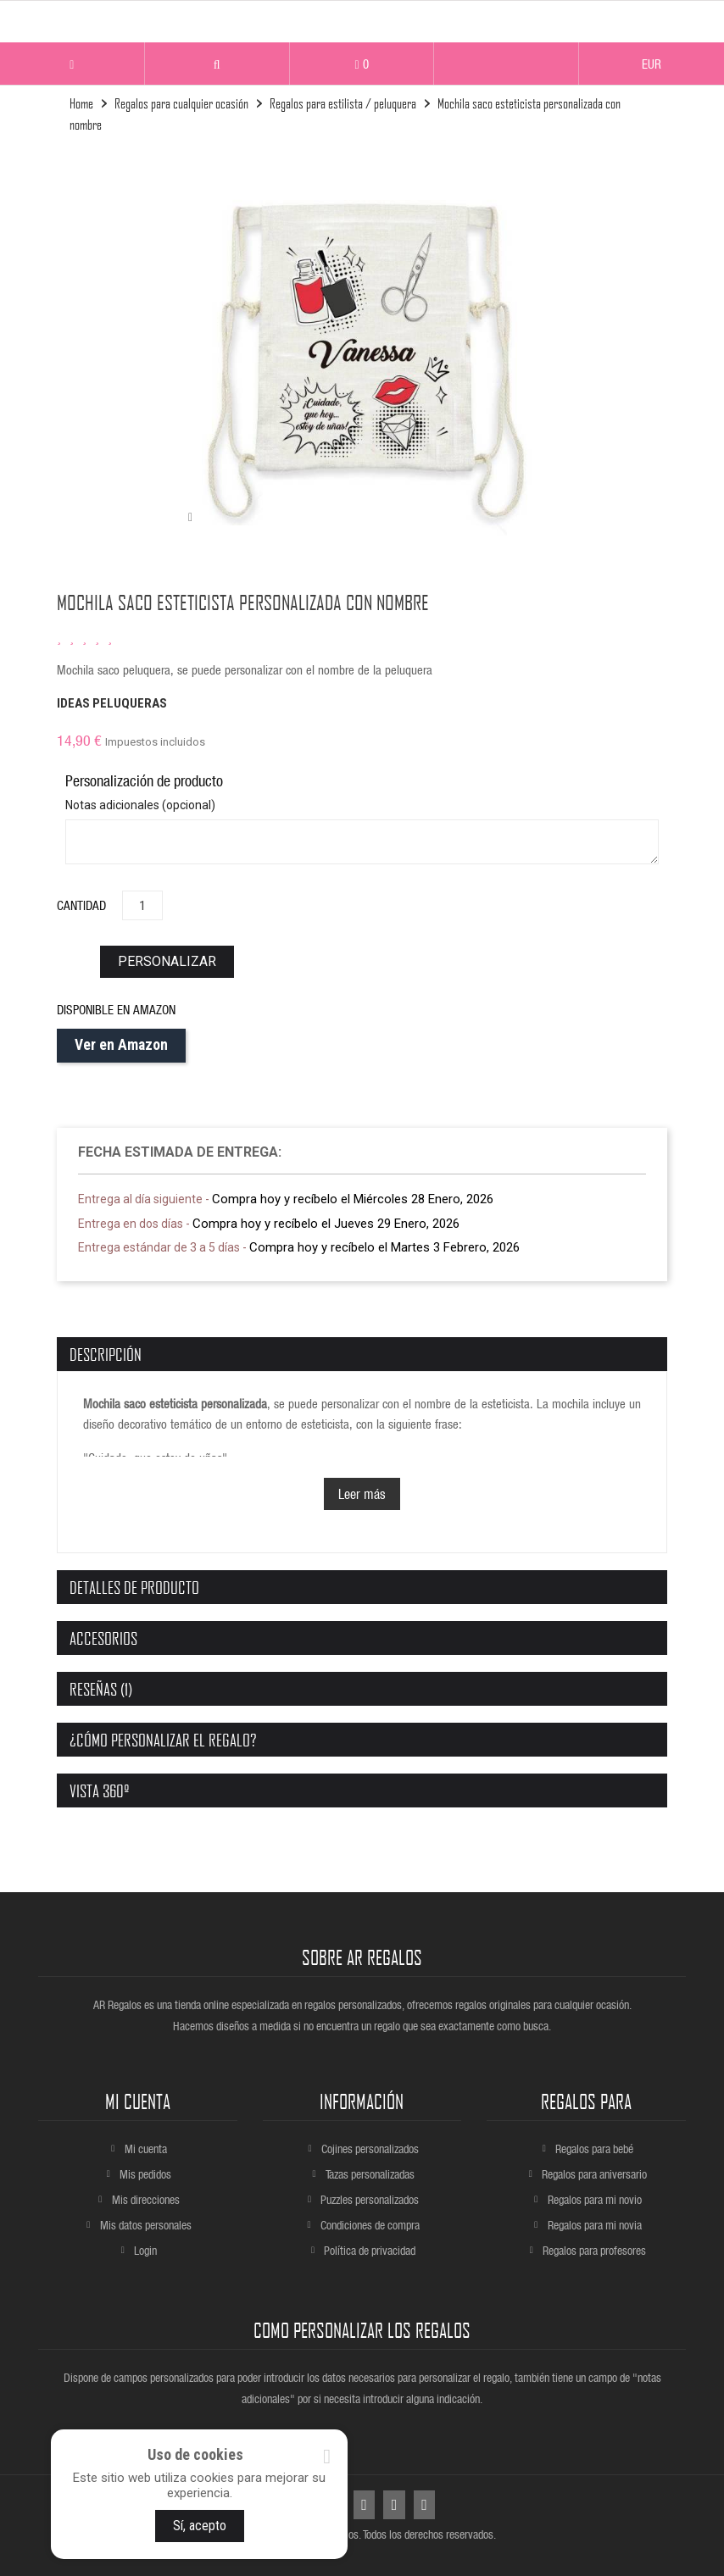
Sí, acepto (199, 2526)
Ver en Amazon (121, 1044)
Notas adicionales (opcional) (140, 805)
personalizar (167, 961)
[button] (217, 64)
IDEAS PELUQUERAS (112, 703)
